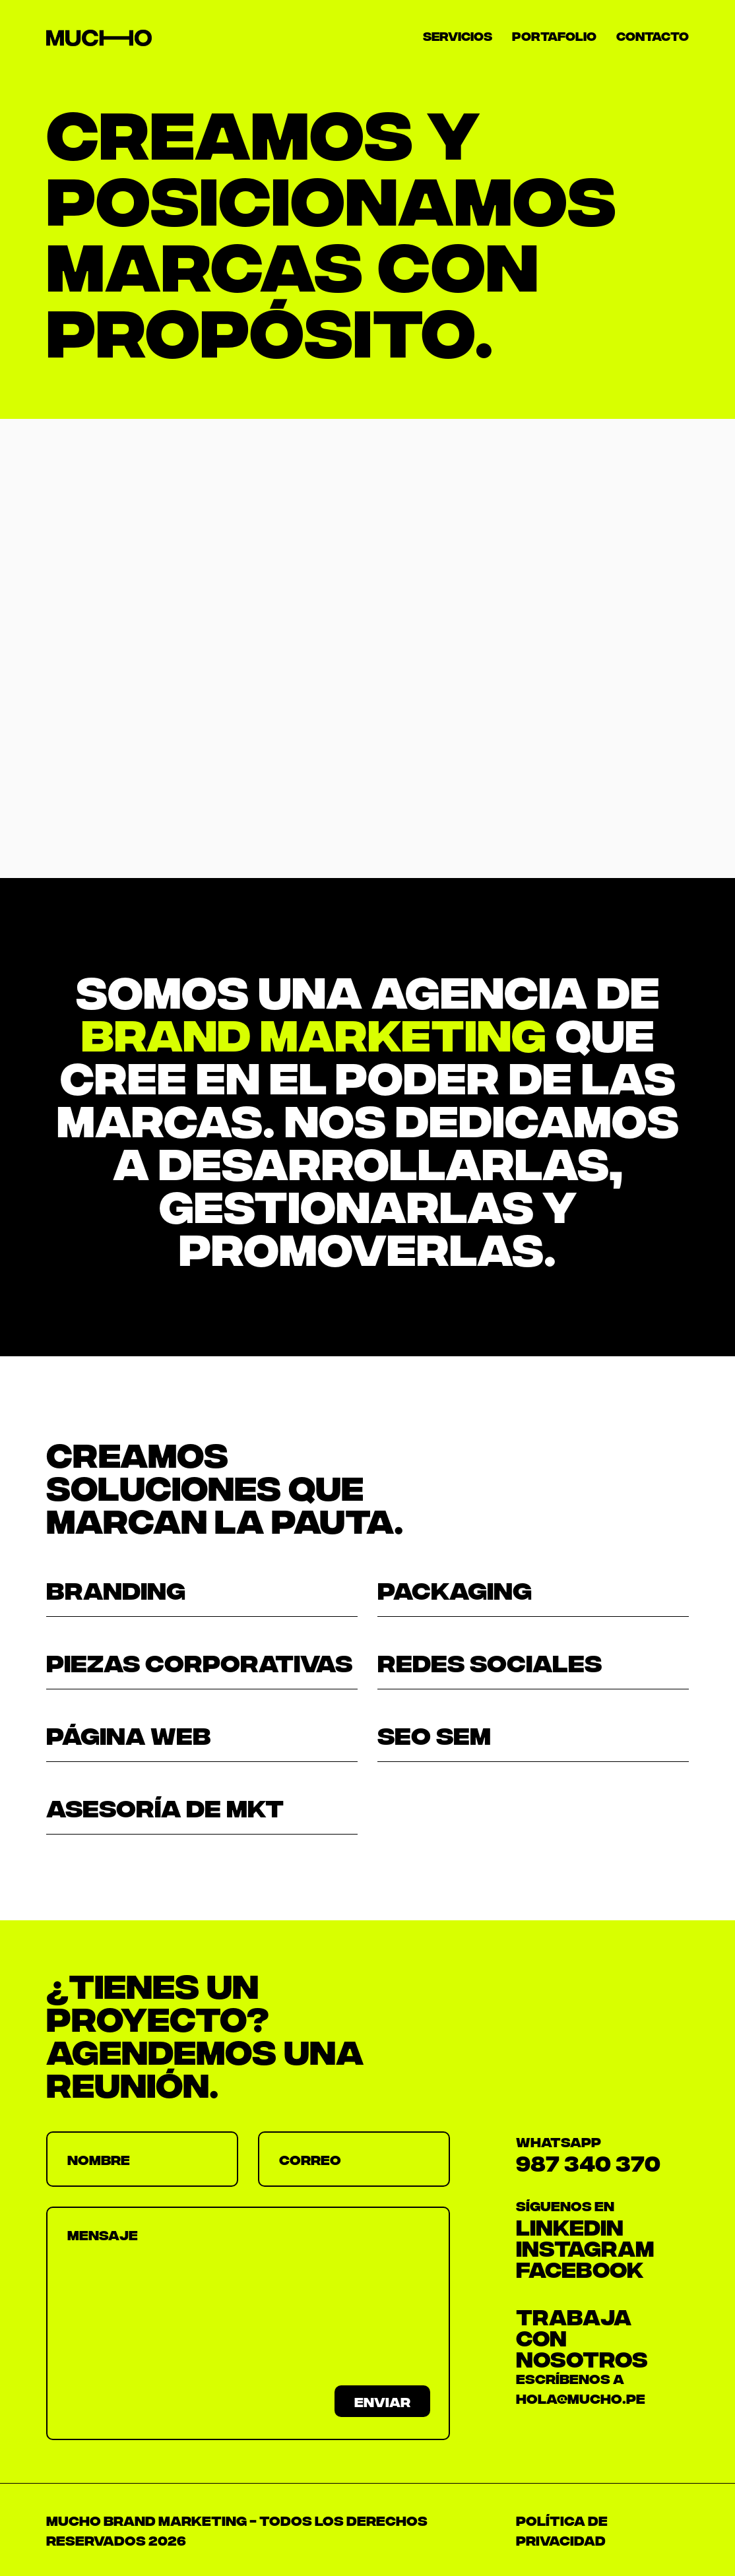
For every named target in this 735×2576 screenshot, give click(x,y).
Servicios (457, 35)
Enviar (382, 2401)
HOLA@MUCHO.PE (580, 2397)
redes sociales (489, 1661)
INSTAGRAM (585, 2246)
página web (128, 1733)
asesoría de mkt (165, 1806)
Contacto (652, 35)
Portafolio (554, 35)
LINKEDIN (569, 2225)
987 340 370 (588, 2161)
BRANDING (115, 1588)
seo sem (434, 1733)
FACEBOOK (579, 2267)
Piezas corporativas (199, 1661)
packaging (454, 1588)
